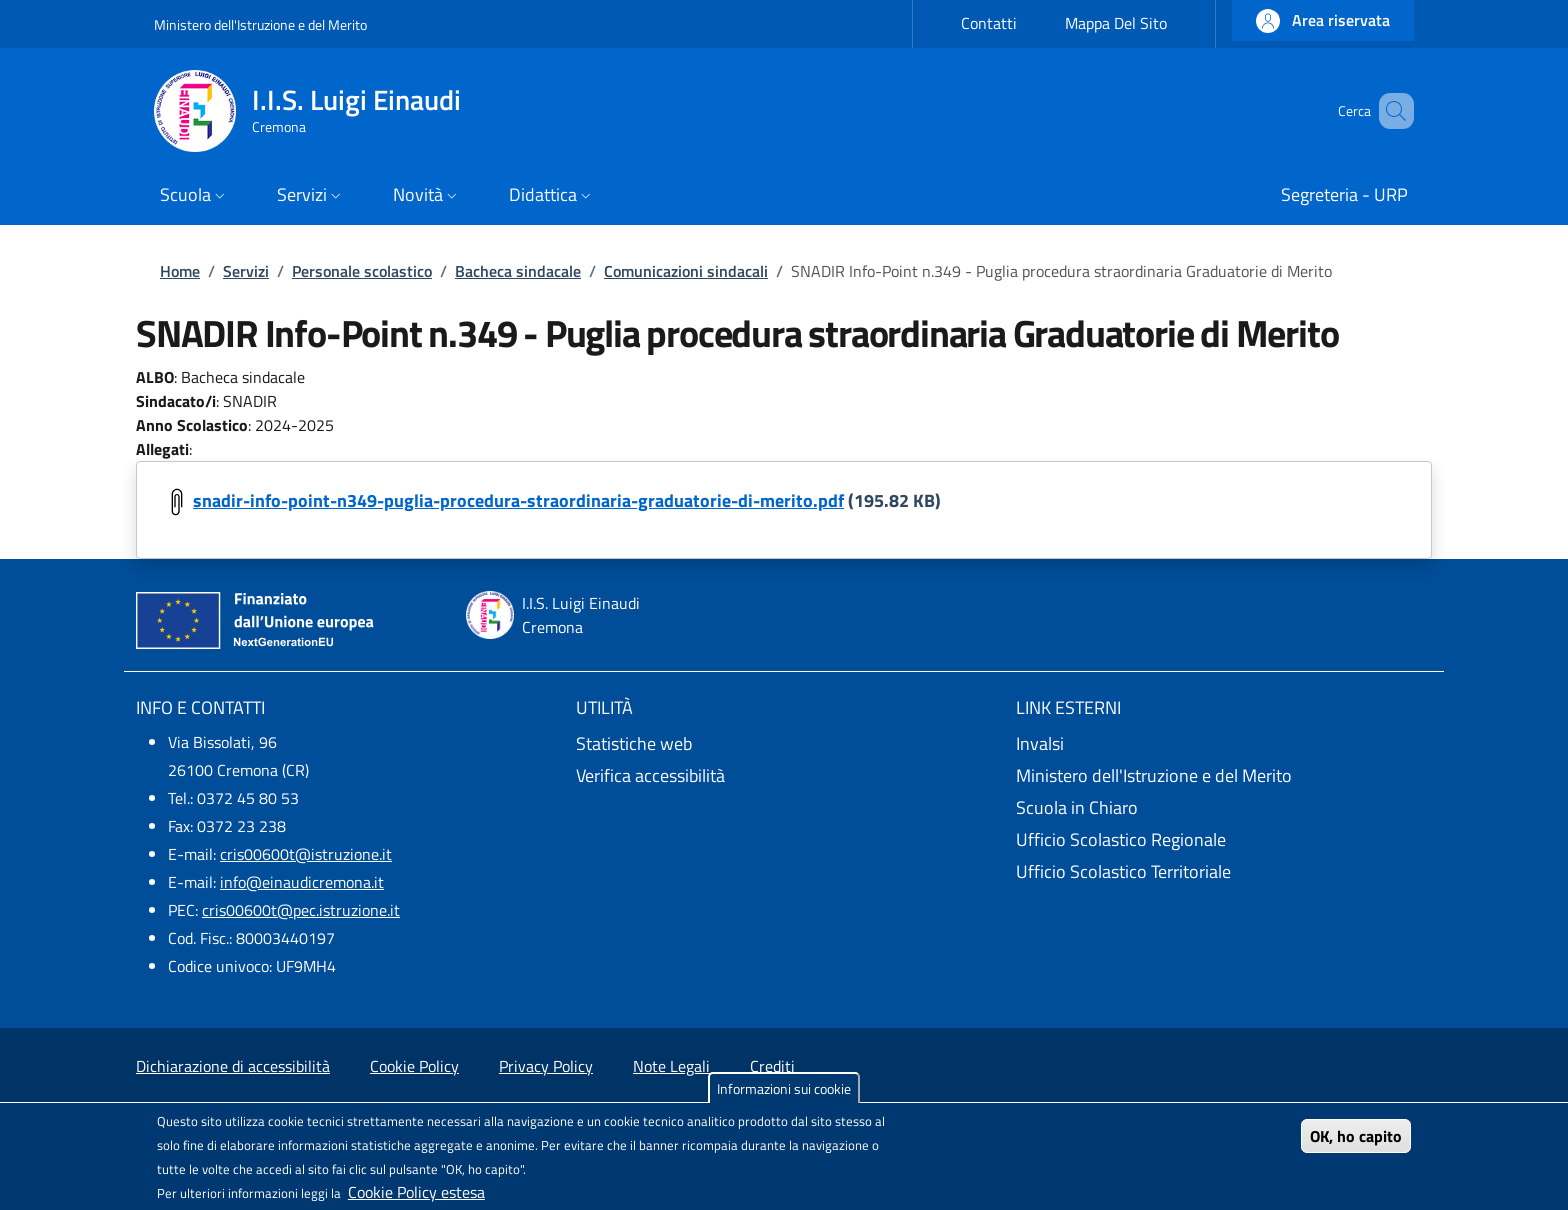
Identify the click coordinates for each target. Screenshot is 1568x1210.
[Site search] (1390, 111)
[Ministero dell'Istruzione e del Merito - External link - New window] (1224, 776)
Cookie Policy (414, 1066)
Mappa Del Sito (1116, 23)
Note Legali (671, 1066)
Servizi (246, 271)
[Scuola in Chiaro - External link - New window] (1224, 808)
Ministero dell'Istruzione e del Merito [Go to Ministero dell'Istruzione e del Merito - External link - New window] (260, 24)
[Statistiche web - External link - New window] (784, 744)
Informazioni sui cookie (784, 1088)
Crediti (772, 1066)
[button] (1323, 20)
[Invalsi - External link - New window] (1224, 744)
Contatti (989, 23)
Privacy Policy (546, 1066)
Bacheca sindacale (518, 271)
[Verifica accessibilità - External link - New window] (784, 776)
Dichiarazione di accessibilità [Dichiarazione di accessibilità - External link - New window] (233, 1066)
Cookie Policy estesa (416, 1192)
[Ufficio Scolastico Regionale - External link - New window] (1224, 840)
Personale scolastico (362, 271)
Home (180, 271)
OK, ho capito (1356, 1136)
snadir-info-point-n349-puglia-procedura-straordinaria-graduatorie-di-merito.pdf (518, 501)
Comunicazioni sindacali (686, 271)
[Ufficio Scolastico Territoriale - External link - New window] (1224, 872)
